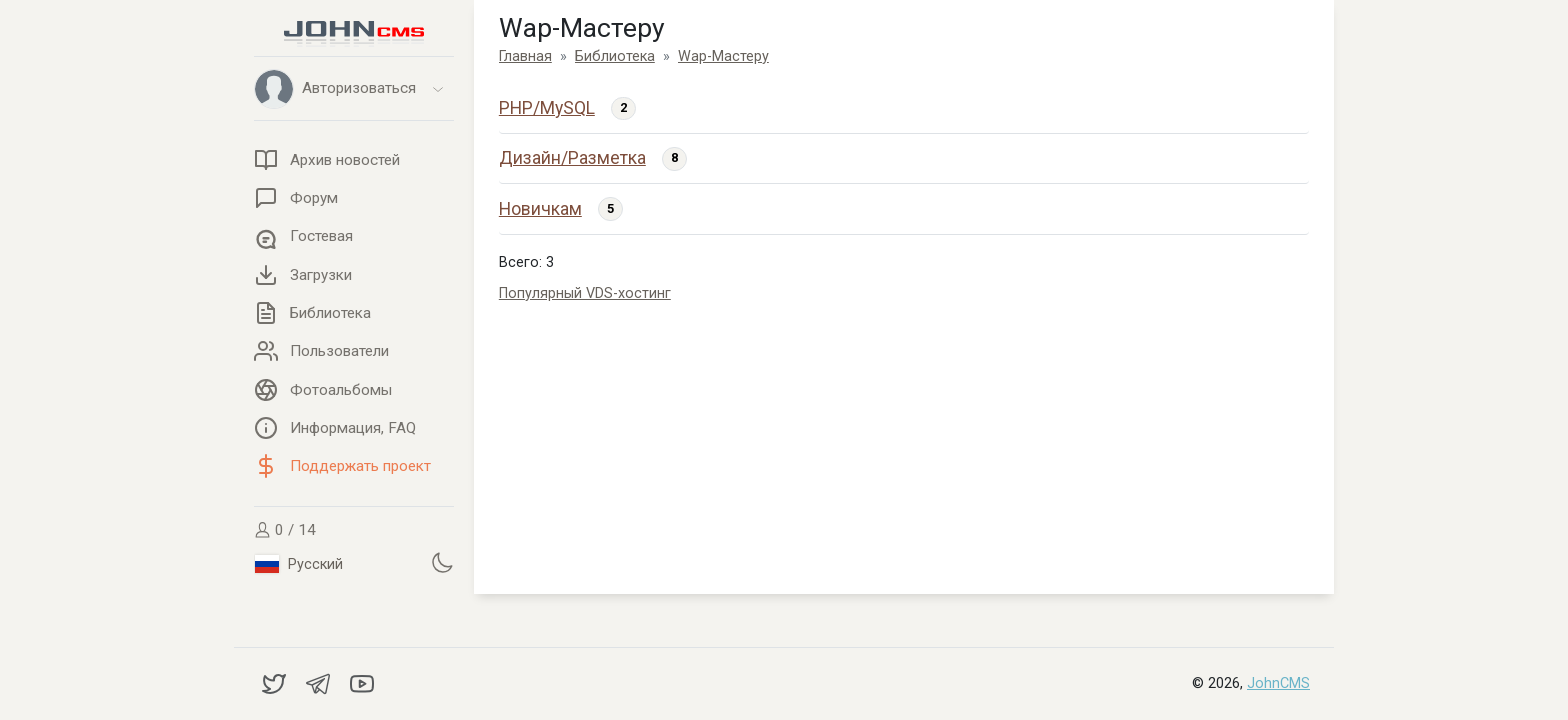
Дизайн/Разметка (572, 158)
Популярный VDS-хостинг (585, 293)
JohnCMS (1278, 683)
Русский (299, 564)
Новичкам (540, 209)
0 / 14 (285, 530)
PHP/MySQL (547, 108)
